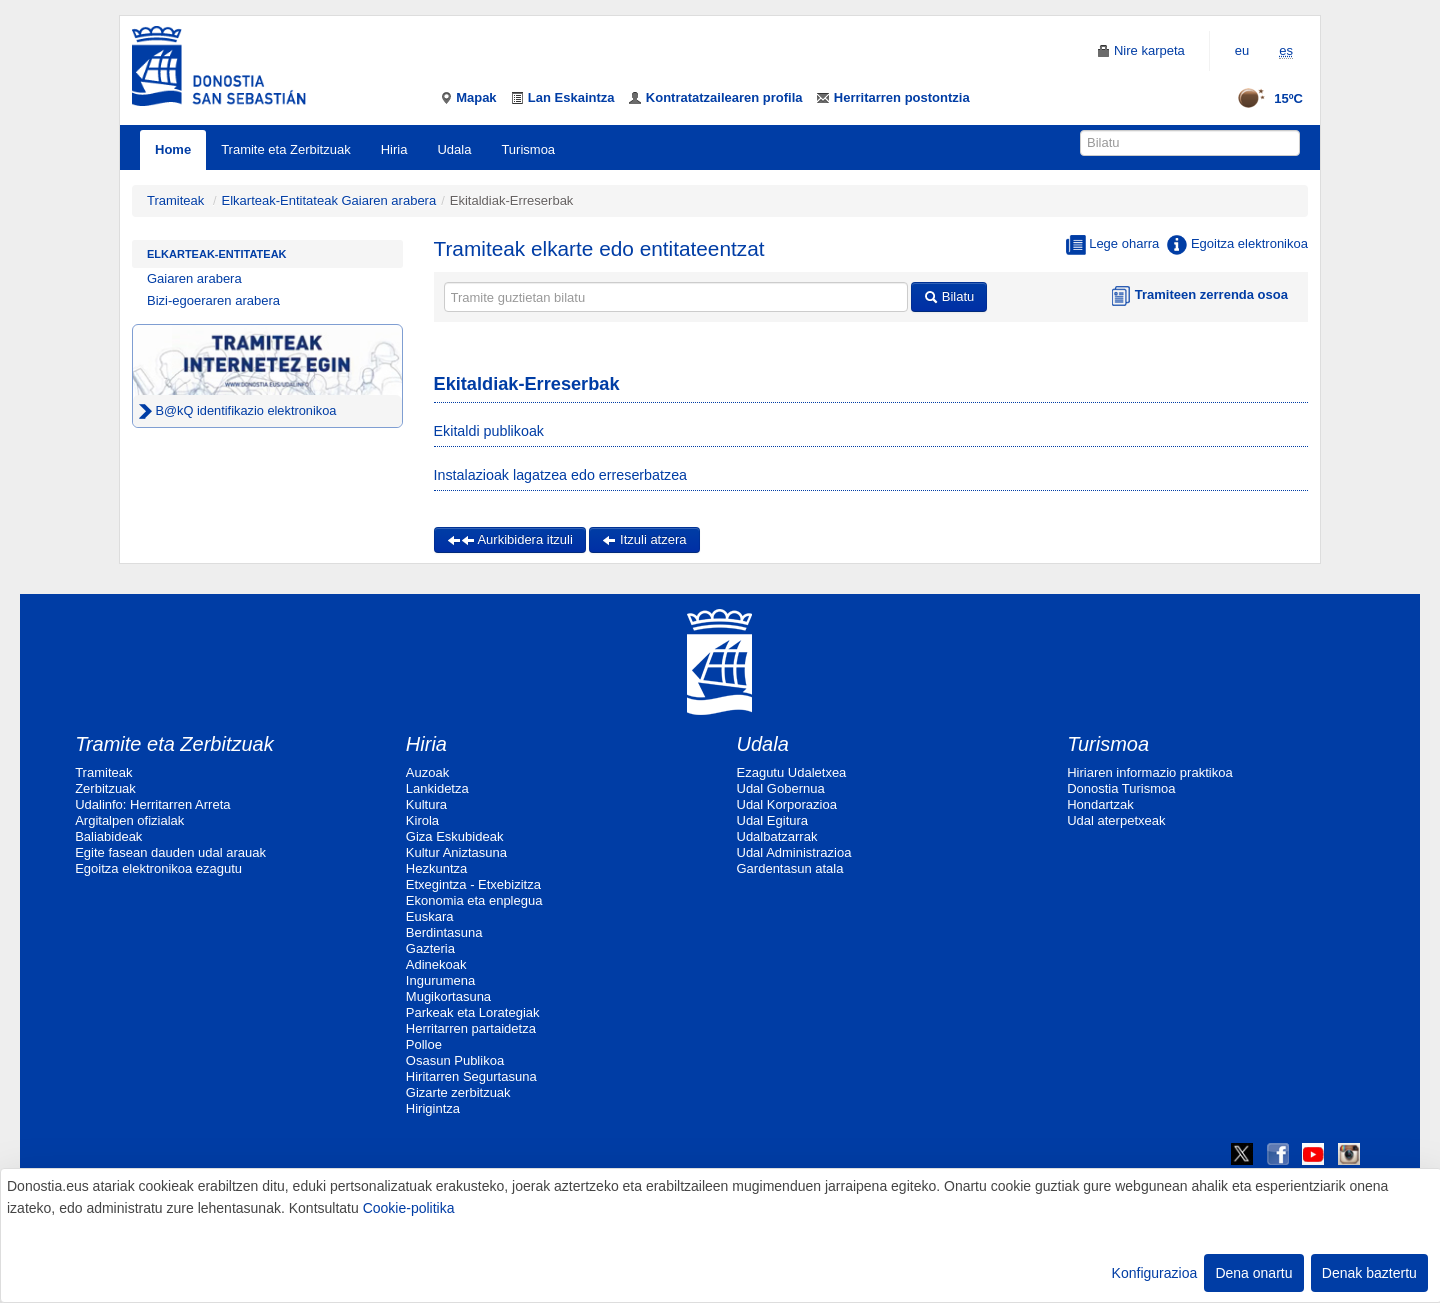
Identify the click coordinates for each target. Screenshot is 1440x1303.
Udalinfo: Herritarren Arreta (152, 804)
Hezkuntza (436, 868)
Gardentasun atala (790, 868)
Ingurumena (440, 980)
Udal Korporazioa (787, 804)
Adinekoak (436, 964)
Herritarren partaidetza (471, 1028)
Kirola (422, 820)
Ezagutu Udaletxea (792, 772)
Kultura (426, 804)
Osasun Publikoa (455, 1060)
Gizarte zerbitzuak (458, 1092)
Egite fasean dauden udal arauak (170, 852)
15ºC (1263, 98)
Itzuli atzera (644, 539)
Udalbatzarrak (777, 836)
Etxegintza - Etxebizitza (473, 884)
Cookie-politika (409, 1208)
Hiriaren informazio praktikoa (1149, 772)
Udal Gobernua (781, 788)
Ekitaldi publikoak (489, 431)
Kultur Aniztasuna (456, 852)
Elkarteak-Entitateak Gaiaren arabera (329, 200)
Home (173, 149)
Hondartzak (1100, 804)
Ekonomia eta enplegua (474, 900)
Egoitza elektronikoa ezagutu (158, 868)
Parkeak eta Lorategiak (473, 1012)
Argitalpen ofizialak (129, 820)
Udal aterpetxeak (1116, 820)
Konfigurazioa (1155, 1273)
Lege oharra (1113, 245)
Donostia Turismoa (1121, 788)
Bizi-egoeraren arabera (213, 300)
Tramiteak (175, 200)
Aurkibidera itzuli (510, 539)
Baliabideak (108, 836)
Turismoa (528, 149)
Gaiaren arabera (194, 278)
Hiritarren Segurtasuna (471, 1076)
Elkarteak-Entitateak (217, 254)
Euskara (430, 916)
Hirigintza (433, 1108)
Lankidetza (437, 788)
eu (1242, 50)
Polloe (424, 1044)
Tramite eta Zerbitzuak (286, 149)
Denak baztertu (1369, 1273)
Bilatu (949, 296)
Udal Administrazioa (794, 852)
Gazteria (430, 948)
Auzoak (427, 772)
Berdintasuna (444, 932)
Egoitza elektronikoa (1237, 245)
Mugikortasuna (448, 996)
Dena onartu (1253, 1273)
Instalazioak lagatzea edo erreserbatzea (561, 475)
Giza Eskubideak (455, 836)
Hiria (394, 149)
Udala (454, 149)
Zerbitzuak (105, 788)
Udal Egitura (773, 820)
